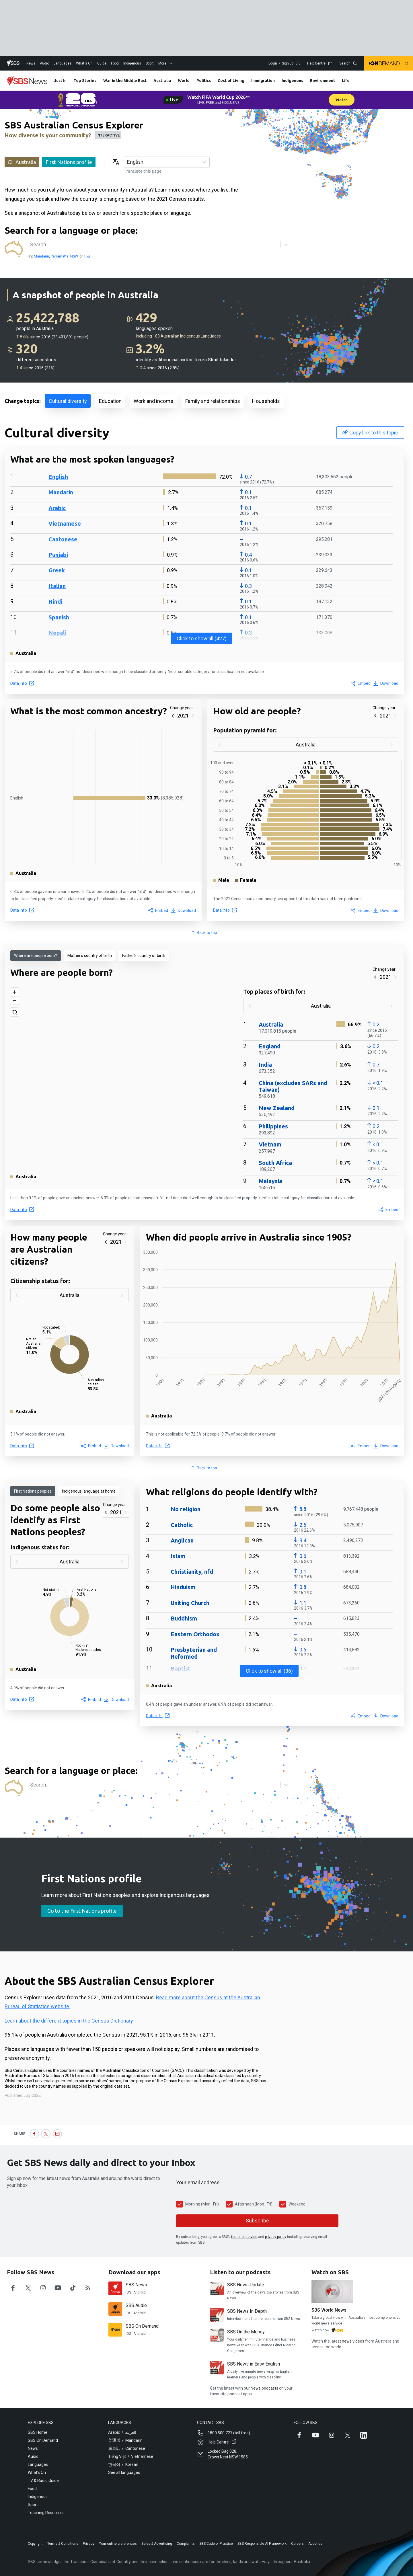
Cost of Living (231, 80)
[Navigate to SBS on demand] (388, 63)
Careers (297, 2544)
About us (315, 2544)
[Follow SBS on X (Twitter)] (347, 2435)
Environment (322, 80)
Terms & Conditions (62, 2544)
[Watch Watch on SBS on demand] (337, 2331)
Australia (162, 80)
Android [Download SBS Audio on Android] (139, 2313)
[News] (27, 81)
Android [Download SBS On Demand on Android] (139, 2334)
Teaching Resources (46, 2512)
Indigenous (132, 63)
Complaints (186, 2544)
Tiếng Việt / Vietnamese (130, 2456)
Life (346, 80)
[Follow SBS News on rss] (87, 2287)
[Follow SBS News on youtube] (58, 2287)
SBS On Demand (43, 2440)
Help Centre (319, 63)
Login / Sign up (284, 63)
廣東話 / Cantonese (126, 2448)
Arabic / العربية (122, 2432)
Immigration (263, 80)
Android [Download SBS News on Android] (139, 2292)
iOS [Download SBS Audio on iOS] (128, 2313)
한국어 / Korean (123, 2464)
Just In (60, 80)
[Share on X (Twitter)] (46, 2134)
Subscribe (257, 2221)
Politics (203, 80)
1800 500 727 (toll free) (229, 2433)
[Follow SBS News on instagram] (43, 2287)
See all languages (124, 2472)
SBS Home (37, 2432)
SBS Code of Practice (216, 2544)
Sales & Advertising (156, 2544)
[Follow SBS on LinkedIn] (363, 2435)
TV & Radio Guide (43, 2480)
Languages (62, 63)
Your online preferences (118, 2544)
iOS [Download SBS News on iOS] (128, 2292)
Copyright (35, 2544)
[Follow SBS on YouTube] (315, 2435)
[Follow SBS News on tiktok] (73, 2287)
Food (115, 63)
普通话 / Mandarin (125, 2440)
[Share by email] (57, 2134)
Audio (44, 63)
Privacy (88, 2544)
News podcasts (264, 2388)
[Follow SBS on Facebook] (299, 2435)
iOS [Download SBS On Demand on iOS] (128, 2334)
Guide (101, 63)
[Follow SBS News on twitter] (28, 2287)
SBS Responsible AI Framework (262, 2544)
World (184, 80)
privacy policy (275, 2237)
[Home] (13, 63)
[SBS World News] (332, 2291)
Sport (150, 63)
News (30, 63)
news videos (353, 2341)
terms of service (244, 2237)
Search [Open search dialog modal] (348, 63)
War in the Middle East (125, 80)
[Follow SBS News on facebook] (13, 2287)
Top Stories (84, 80)
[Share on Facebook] (34, 2134)
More (165, 63)
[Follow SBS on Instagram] (331, 2435)
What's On (84, 63)
